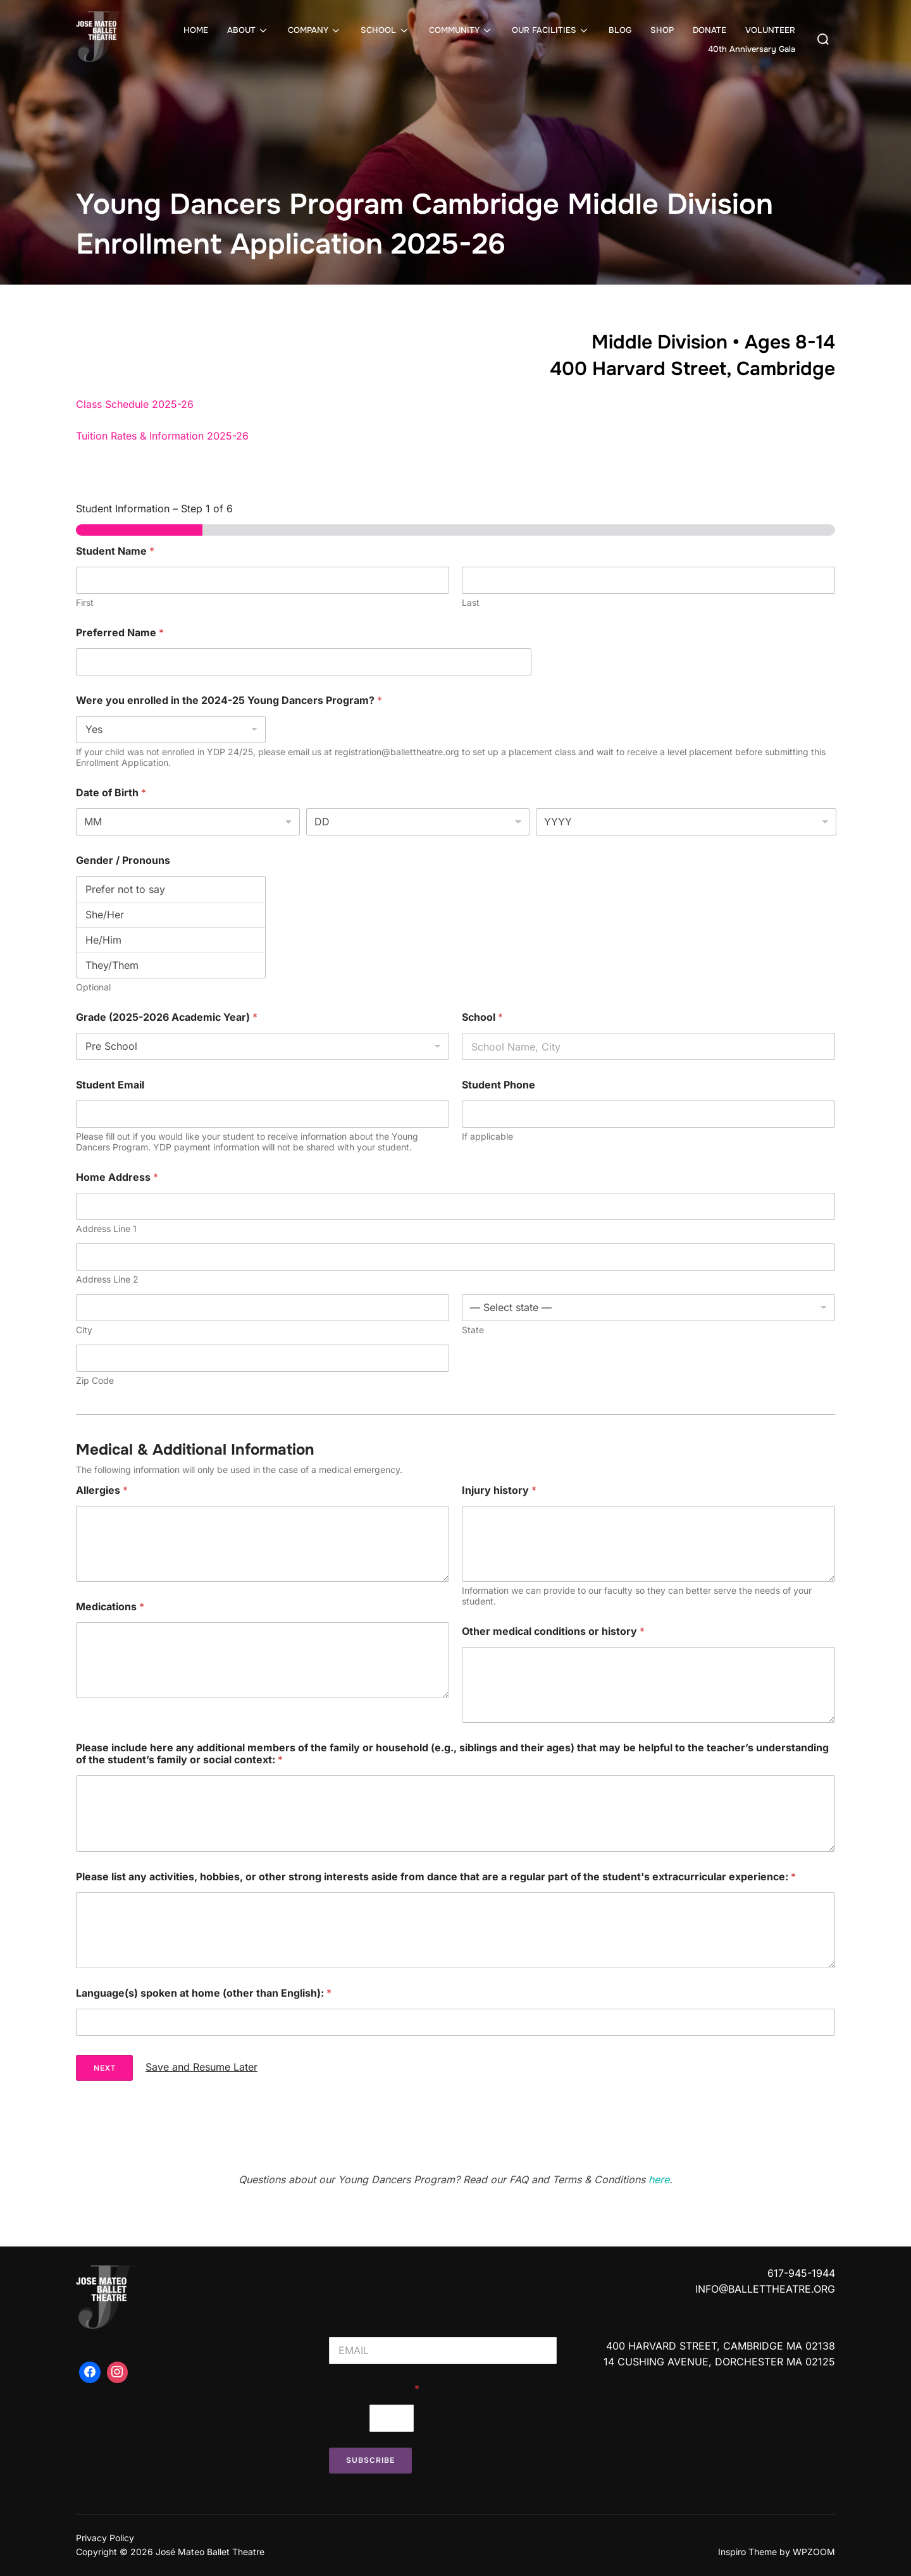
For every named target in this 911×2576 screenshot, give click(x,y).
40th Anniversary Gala (751, 49)
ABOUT (248, 30)
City (84, 1329)
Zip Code (95, 1380)
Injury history (499, 1490)
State (473, 1329)
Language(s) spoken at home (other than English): (204, 1993)
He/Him (171, 939)
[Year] (686, 821)
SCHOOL (385, 30)
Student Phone (498, 1085)
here (658, 2179)
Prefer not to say (171, 889)
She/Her (171, 914)
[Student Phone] (648, 1114)
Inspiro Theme (747, 2551)
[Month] (188, 821)
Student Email (110, 1085)
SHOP (662, 30)
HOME (195, 30)
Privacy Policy (105, 2537)
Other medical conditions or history (553, 1631)
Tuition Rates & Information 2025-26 (162, 435)
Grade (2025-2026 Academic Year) (166, 1017)
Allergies (102, 1490)
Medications (110, 1607)
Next (105, 2068)
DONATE (709, 30)
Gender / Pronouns (123, 860)
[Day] (418, 821)
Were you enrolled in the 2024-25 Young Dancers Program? (229, 700)
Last (471, 602)
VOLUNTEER (770, 30)
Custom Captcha (374, 2389)
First (85, 602)
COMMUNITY (461, 30)
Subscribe (370, 2460)
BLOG (620, 30)
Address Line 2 (107, 1279)
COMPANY (315, 30)
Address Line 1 (106, 1228)
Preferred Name (120, 633)
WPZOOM (814, 2551)
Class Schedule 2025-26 (135, 404)
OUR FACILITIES (551, 30)
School (482, 1017)
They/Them (171, 965)
